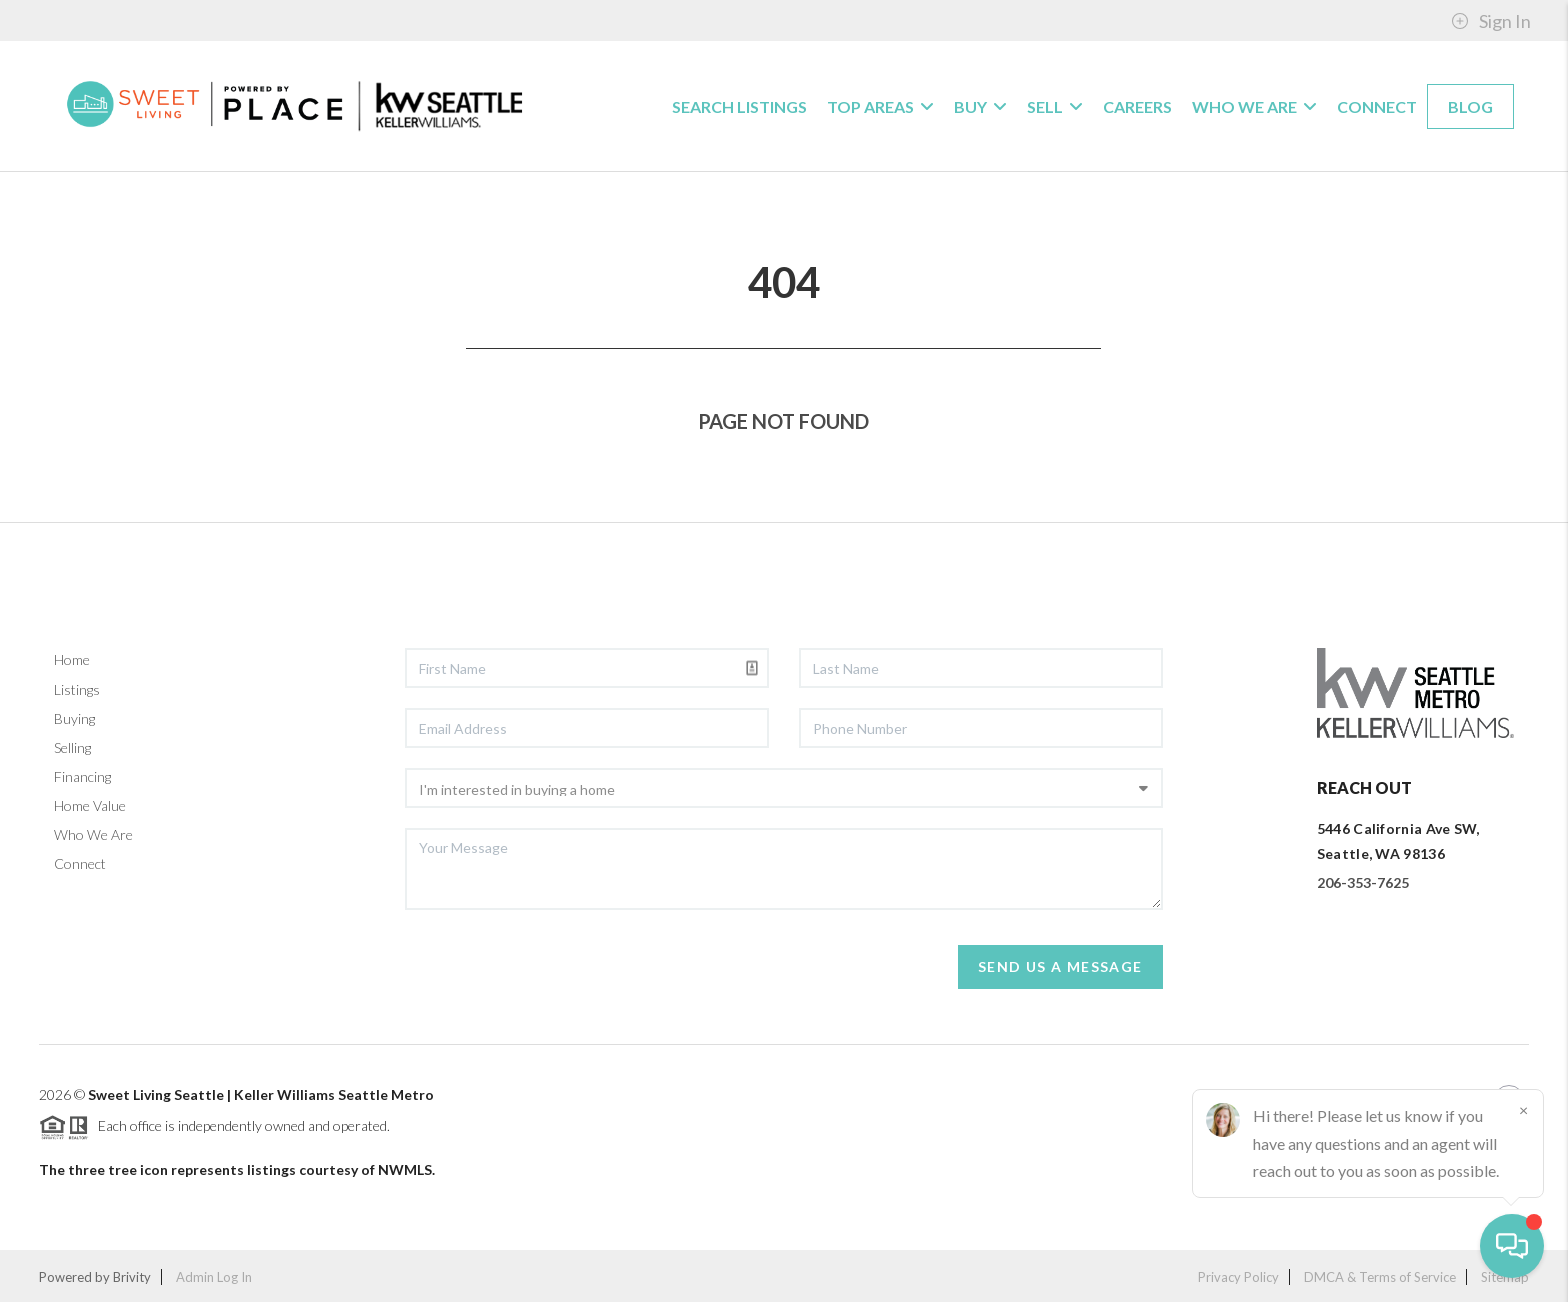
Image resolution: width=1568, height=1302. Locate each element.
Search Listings (739, 106)
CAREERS (1137, 106)
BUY (980, 106)
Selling (72, 747)
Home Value (90, 805)
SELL (1055, 106)
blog (1470, 106)
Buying (74, 718)
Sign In (1491, 21)
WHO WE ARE (1254, 106)
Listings (77, 689)
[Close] (1523, 1110)
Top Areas (880, 106)
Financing (82, 776)
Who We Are (93, 834)
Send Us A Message (1060, 966)
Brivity (132, 1277)
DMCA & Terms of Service (1380, 1277)
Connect (1377, 106)
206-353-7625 (1363, 882)
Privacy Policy (1238, 1277)
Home (72, 659)
